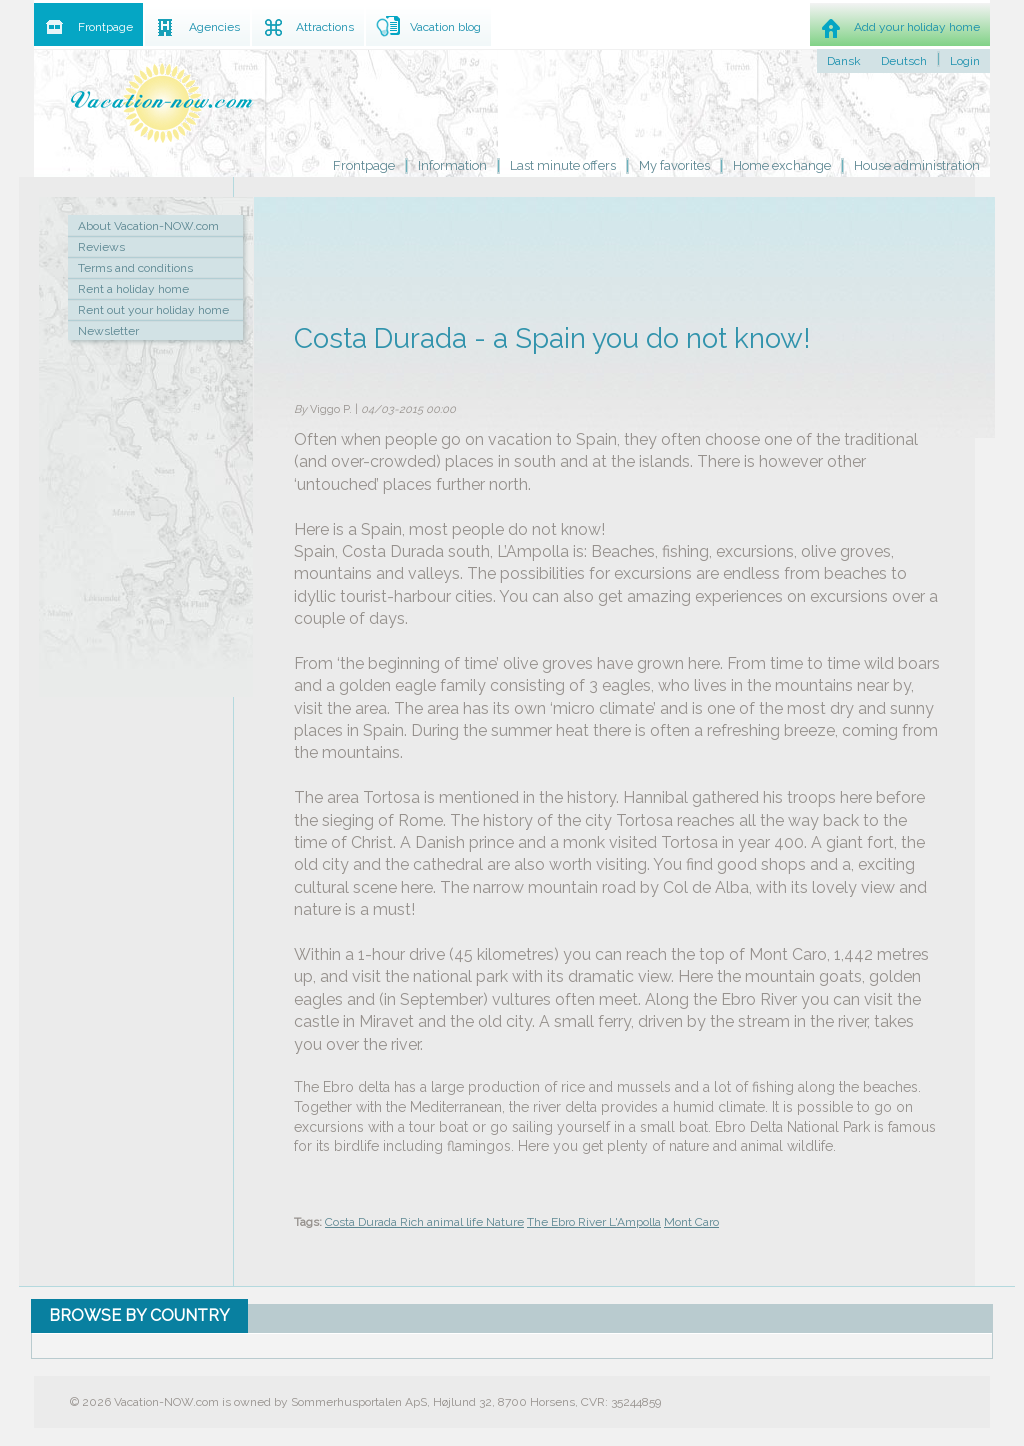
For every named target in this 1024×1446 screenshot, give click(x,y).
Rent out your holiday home (153, 310)
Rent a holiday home (133, 289)
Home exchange (782, 165)
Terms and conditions (135, 268)
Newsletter (108, 331)
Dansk (844, 61)
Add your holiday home (917, 27)
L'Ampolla (635, 1222)
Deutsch (904, 61)
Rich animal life (443, 1222)
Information (452, 165)
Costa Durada (362, 1222)
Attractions (325, 27)
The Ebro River (568, 1222)
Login (965, 61)
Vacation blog (445, 27)
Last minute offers (563, 165)
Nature (505, 1222)
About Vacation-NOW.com (148, 226)
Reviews (101, 247)
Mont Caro (691, 1222)
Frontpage (364, 165)
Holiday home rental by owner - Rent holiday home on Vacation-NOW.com (162, 102)
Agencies (214, 27)
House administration (917, 165)
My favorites (674, 165)
